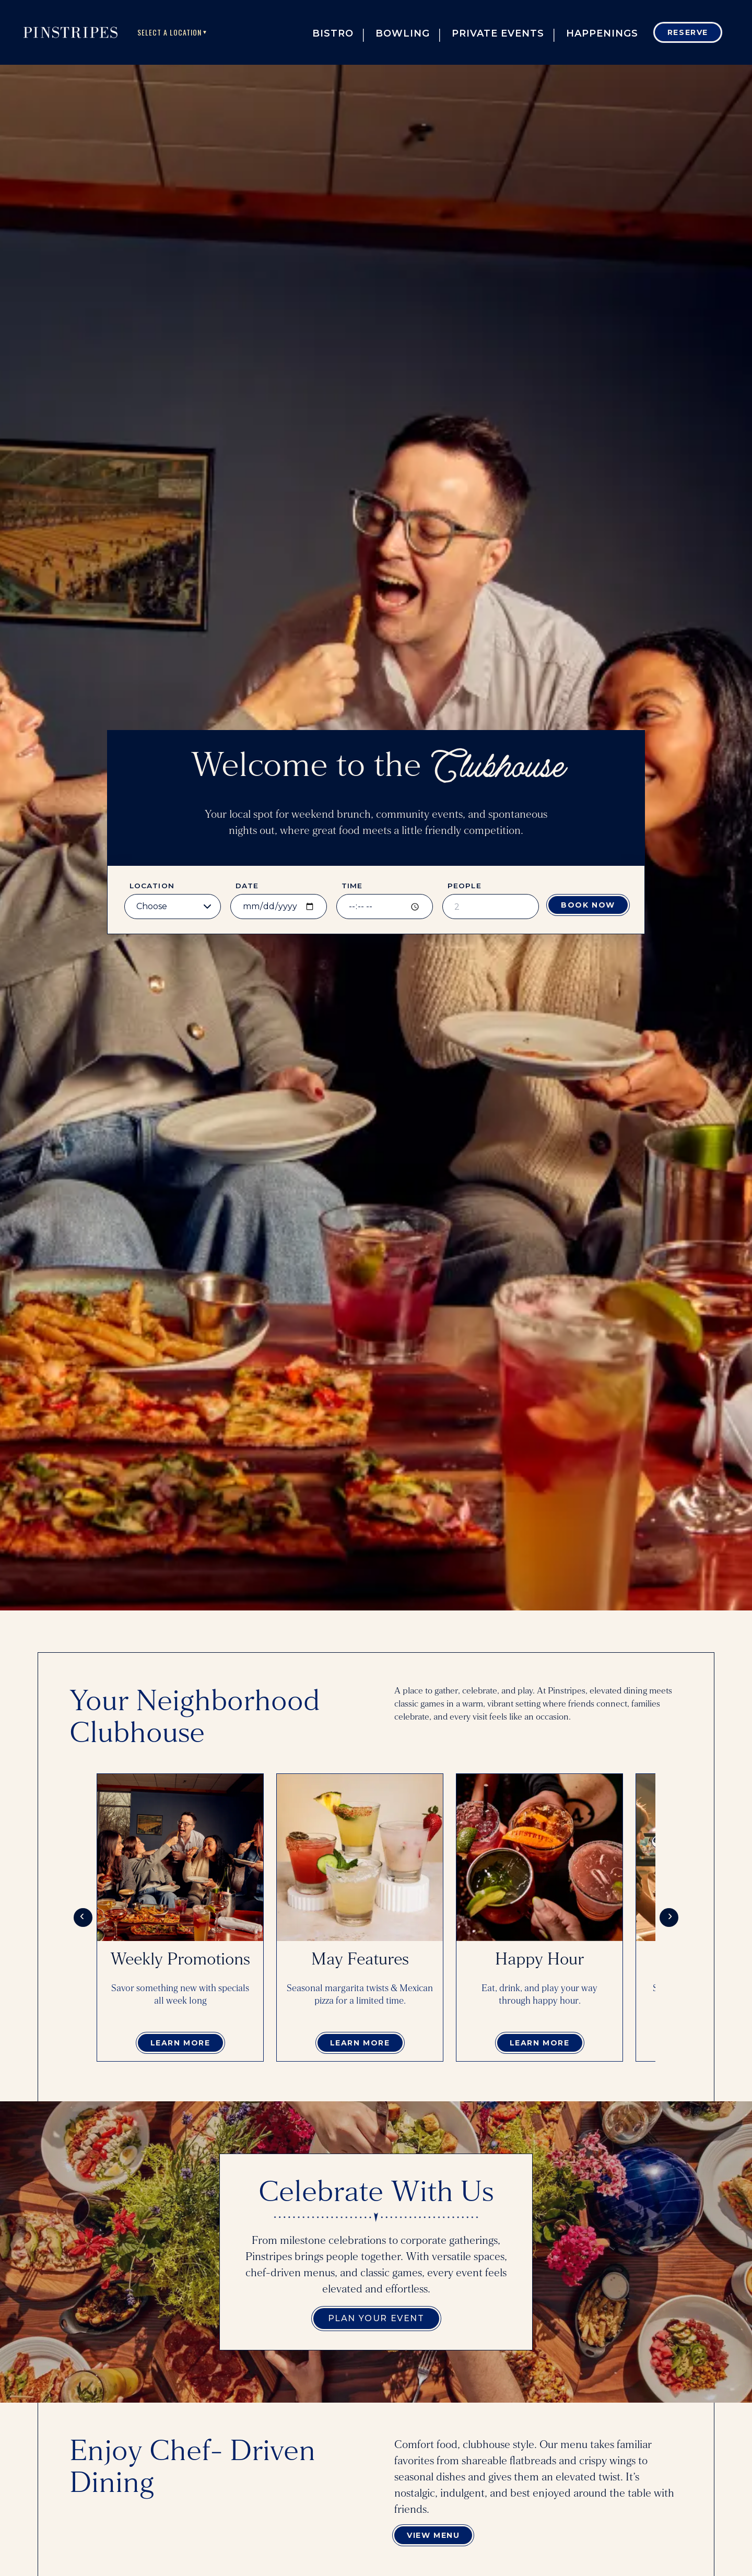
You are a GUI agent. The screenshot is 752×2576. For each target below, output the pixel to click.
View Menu (433, 2535)
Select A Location (172, 32)
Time (352, 885)
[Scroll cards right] (669, 1917)
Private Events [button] (498, 33)
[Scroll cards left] (83, 1917)
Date (247, 885)
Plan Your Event (376, 2318)
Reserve (687, 32)
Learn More (180, 2043)
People (464, 885)
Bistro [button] (333, 33)
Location (152, 885)
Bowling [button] (402, 33)
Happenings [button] (602, 33)
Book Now (588, 905)
